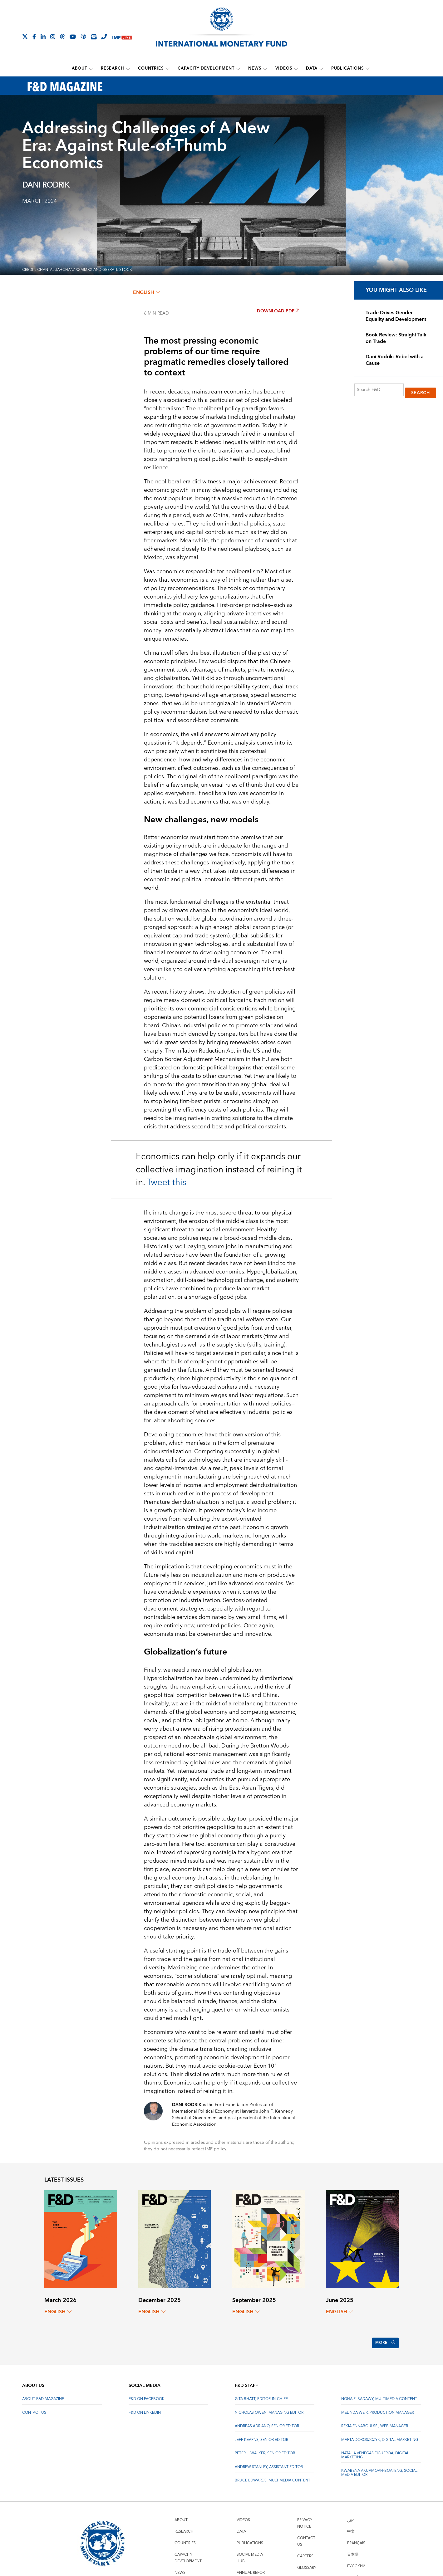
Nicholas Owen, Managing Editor (269, 2404)
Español (355, 2569)
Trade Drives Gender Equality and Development (396, 315)
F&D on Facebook (147, 2391)
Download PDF (278, 310)
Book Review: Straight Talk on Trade (396, 337)
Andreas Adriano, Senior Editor (267, 2418)
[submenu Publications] (367, 68)
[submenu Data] (321, 68)
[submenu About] (91, 68)
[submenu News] (265, 68)
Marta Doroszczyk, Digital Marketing (379, 2431)
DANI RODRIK (45, 184)
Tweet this (166, 1182)
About (79, 68)
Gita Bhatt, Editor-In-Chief (261, 2391)
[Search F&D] (379, 389)
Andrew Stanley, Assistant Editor (269, 2459)
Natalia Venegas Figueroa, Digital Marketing (375, 2447)
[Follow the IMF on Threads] (62, 36)
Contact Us (34, 2404)
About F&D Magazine (43, 2391)
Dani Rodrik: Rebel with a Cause (395, 359)
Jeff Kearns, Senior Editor (261, 2431)
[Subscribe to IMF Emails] (93, 36)
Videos (283, 68)
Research (113, 68)
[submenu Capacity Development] (238, 68)
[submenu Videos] (295, 68)
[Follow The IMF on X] (25, 36)
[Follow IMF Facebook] (34, 36)
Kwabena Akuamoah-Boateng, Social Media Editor (379, 2465)
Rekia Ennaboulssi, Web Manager (374, 2418)
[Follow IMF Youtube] (73, 36)
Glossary (306, 2559)
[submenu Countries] (167, 68)
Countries (151, 68)
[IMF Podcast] (83, 36)
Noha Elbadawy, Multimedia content (379, 2391)
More (384, 2339)
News (254, 68)
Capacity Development (206, 68)
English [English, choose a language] (146, 291)
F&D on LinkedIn (145, 2404)
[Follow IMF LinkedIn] (43, 36)
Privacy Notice (304, 2515)
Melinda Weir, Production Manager (377, 2404)
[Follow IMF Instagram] (52, 36)
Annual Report (252, 2564)
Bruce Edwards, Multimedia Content (272, 2472)
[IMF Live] (122, 37)
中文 (351, 2523)
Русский (356, 2558)
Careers (305, 2548)
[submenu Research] (128, 68)
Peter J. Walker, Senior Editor (265, 2445)
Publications (347, 68)
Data (311, 68)
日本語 (352, 2546)
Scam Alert (308, 2571)
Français (356, 2535)
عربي (350, 2512)
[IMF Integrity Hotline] (104, 36)
